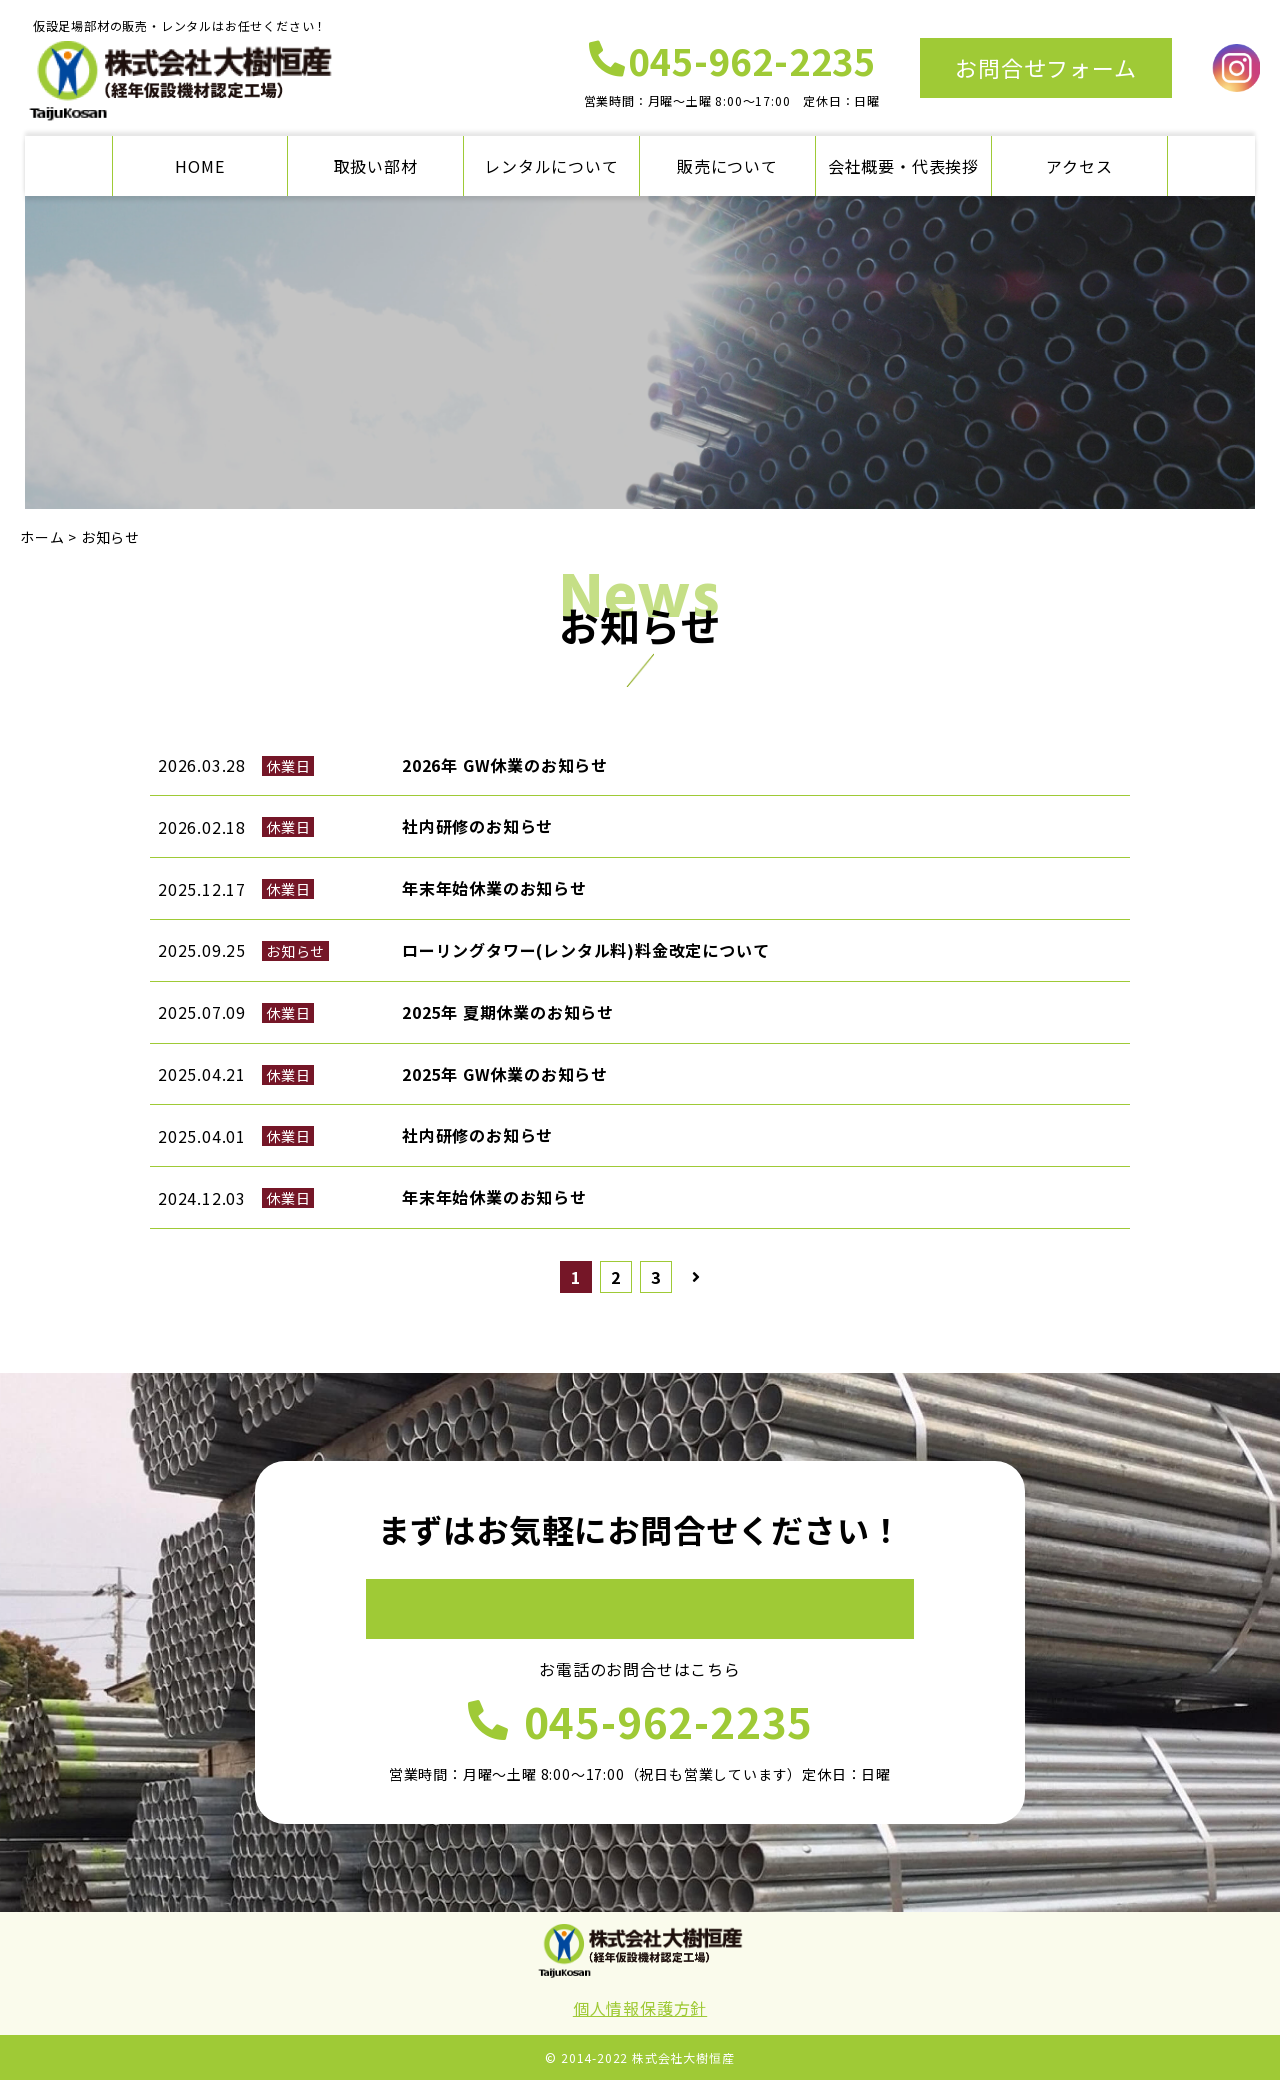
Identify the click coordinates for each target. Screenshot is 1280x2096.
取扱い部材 (376, 166)
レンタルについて (551, 166)
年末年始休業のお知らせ (494, 888)
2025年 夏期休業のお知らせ (508, 1012)
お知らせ (295, 951)
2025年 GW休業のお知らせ (505, 1074)
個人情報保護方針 (640, 2024)
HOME (199, 166)
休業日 (288, 766)
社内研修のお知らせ (477, 826)
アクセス (1079, 166)
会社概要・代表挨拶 (903, 166)
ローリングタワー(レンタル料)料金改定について (585, 950)
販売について (727, 166)
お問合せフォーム (1045, 67)
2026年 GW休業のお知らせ (505, 765)
